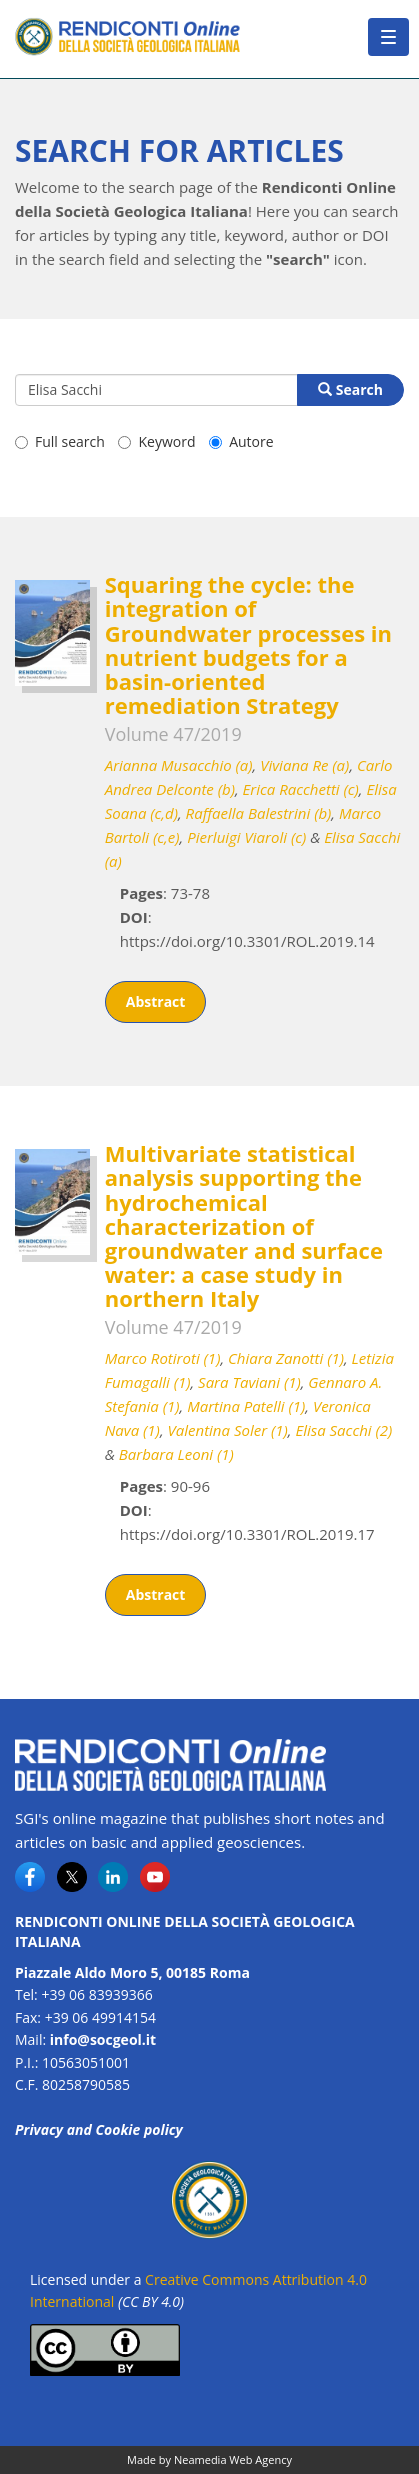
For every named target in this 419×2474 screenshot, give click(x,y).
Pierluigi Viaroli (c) (246, 837)
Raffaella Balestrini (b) (259, 813)
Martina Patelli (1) (246, 1406)
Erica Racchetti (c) (301, 789)
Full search (60, 441)
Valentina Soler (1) (228, 1430)
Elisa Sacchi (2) (343, 1430)
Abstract (156, 1001)
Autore (241, 441)
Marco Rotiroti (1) (163, 1358)
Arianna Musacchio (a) (179, 765)
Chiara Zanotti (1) (286, 1358)
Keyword (156, 441)
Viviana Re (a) (304, 765)
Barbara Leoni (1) (176, 1454)
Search (350, 389)
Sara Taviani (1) (249, 1382)
